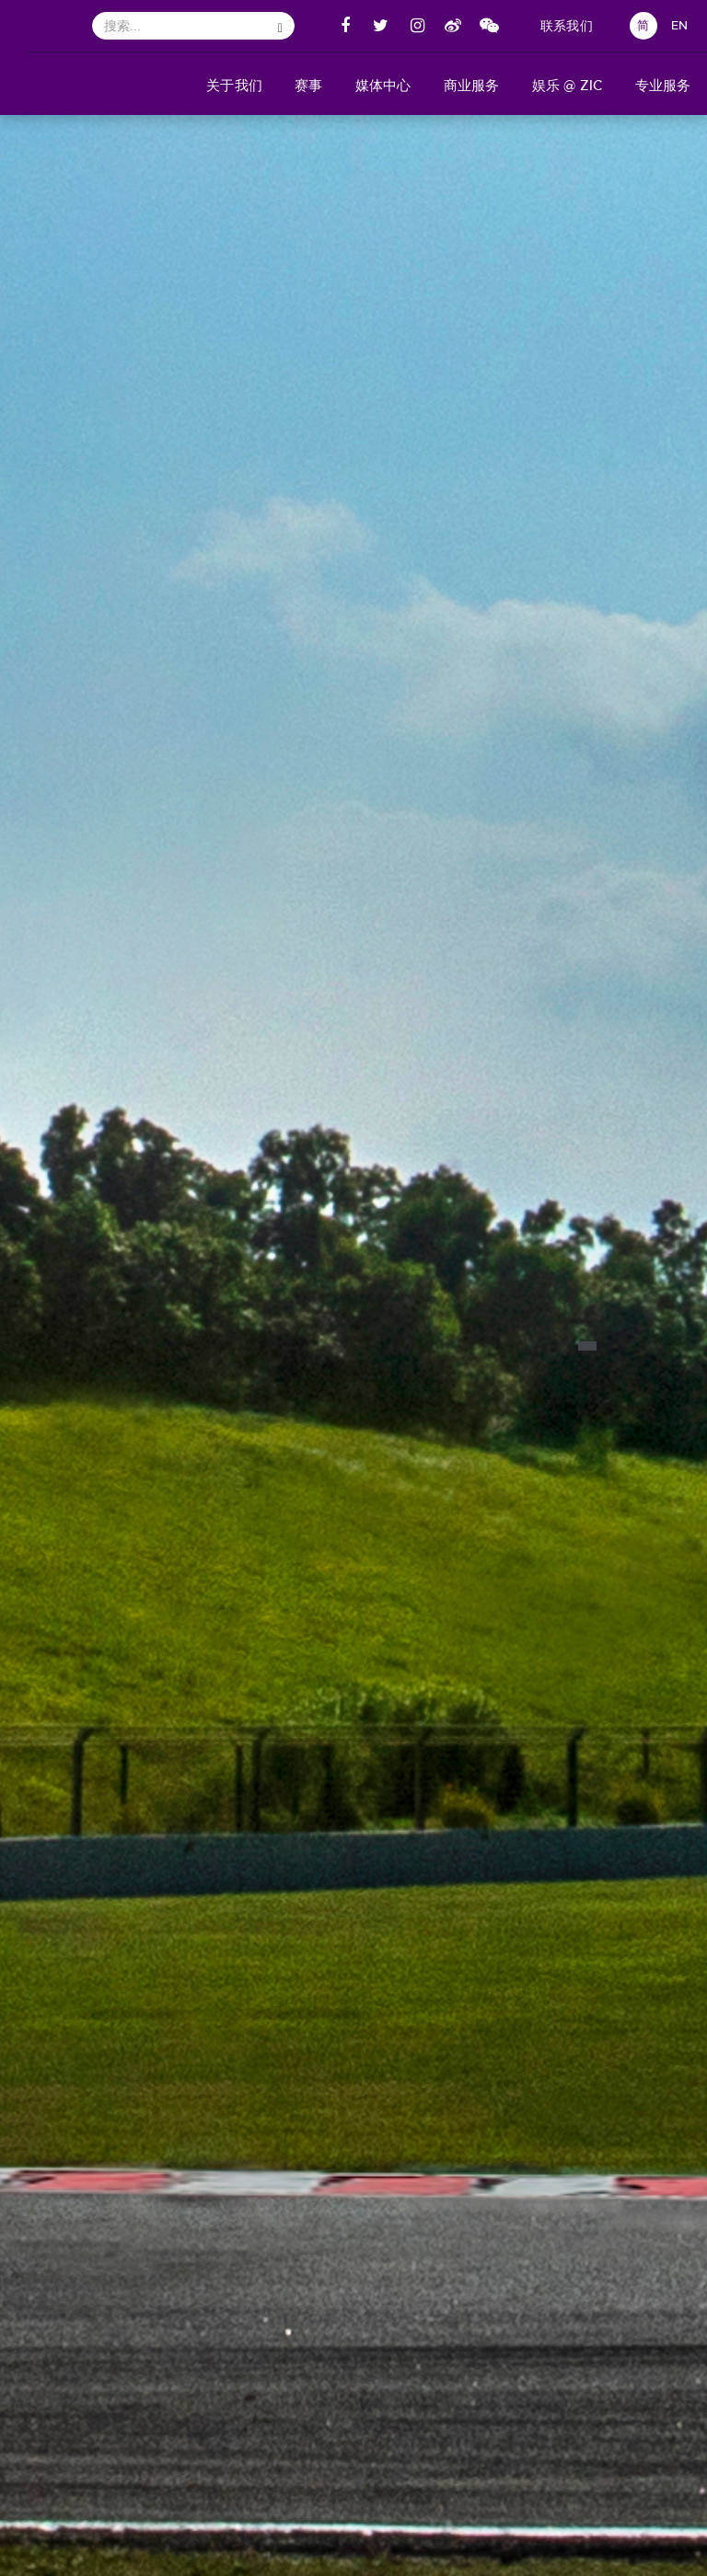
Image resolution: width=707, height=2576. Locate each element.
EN (680, 25)
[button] (235, 83)
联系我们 (566, 25)
